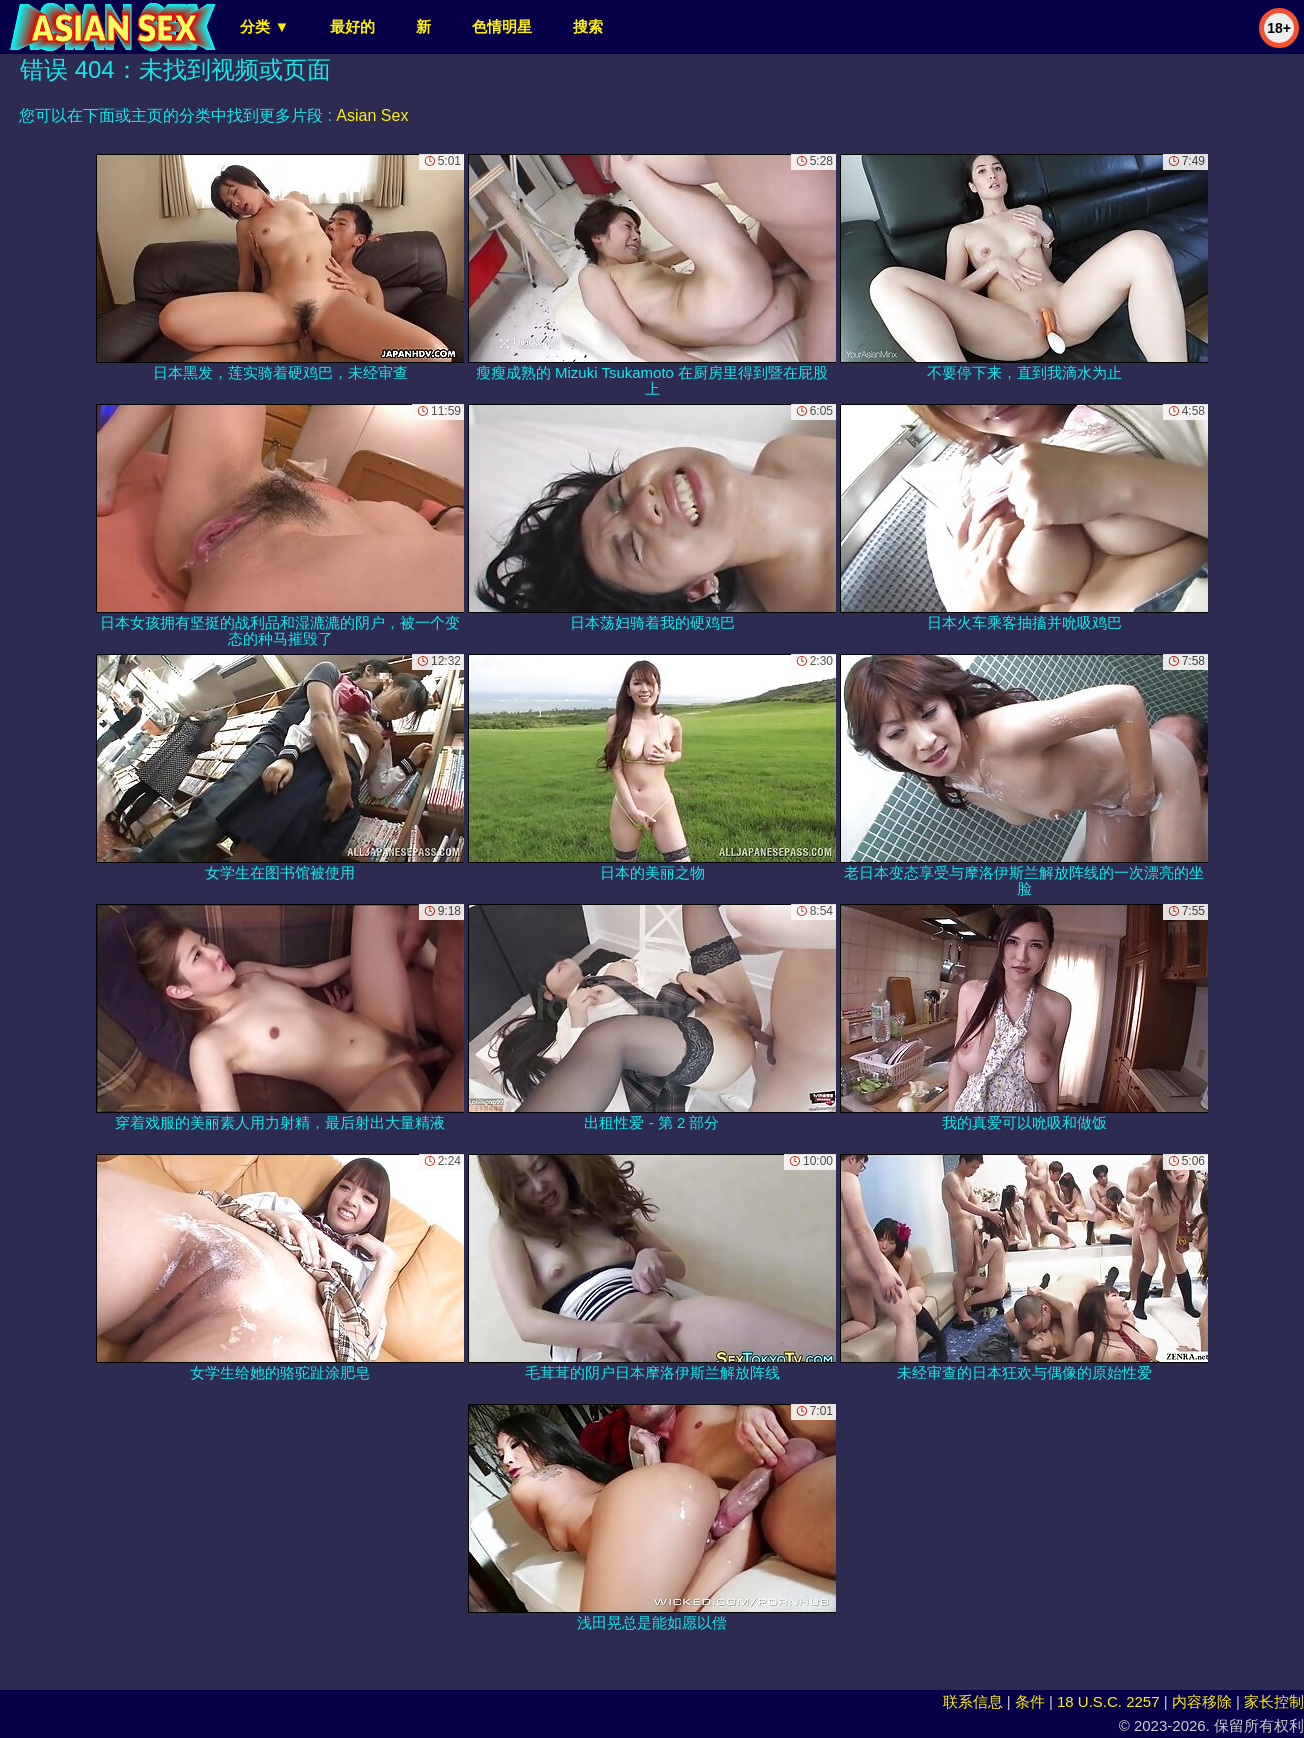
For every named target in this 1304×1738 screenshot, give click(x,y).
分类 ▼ (264, 26)
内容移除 (1202, 1701)
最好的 (352, 26)
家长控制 (1274, 1701)
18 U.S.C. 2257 (1108, 1701)
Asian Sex (372, 115)
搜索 (588, 26)
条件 (1030, 1701)
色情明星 (502, 26)
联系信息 (973, 1701)
